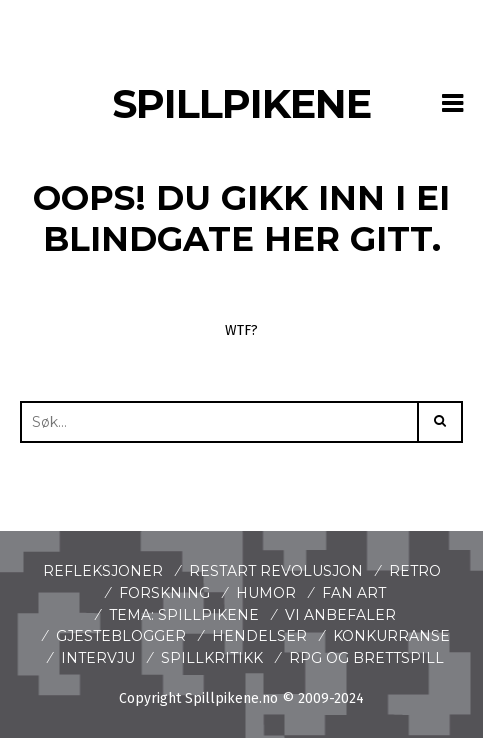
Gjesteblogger (121, 636)
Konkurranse (391, 636)
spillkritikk (212, 658)
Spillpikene (241, 103)
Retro (415, 571)
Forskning (164, 593)
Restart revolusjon (276, 571)
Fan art (354, 593)
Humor (266, 593)
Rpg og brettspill (366, 658)
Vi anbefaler (340, 615)
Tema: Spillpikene (184, 615)
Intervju (98, 658)
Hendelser (259, 636)
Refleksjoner (103, 571)
